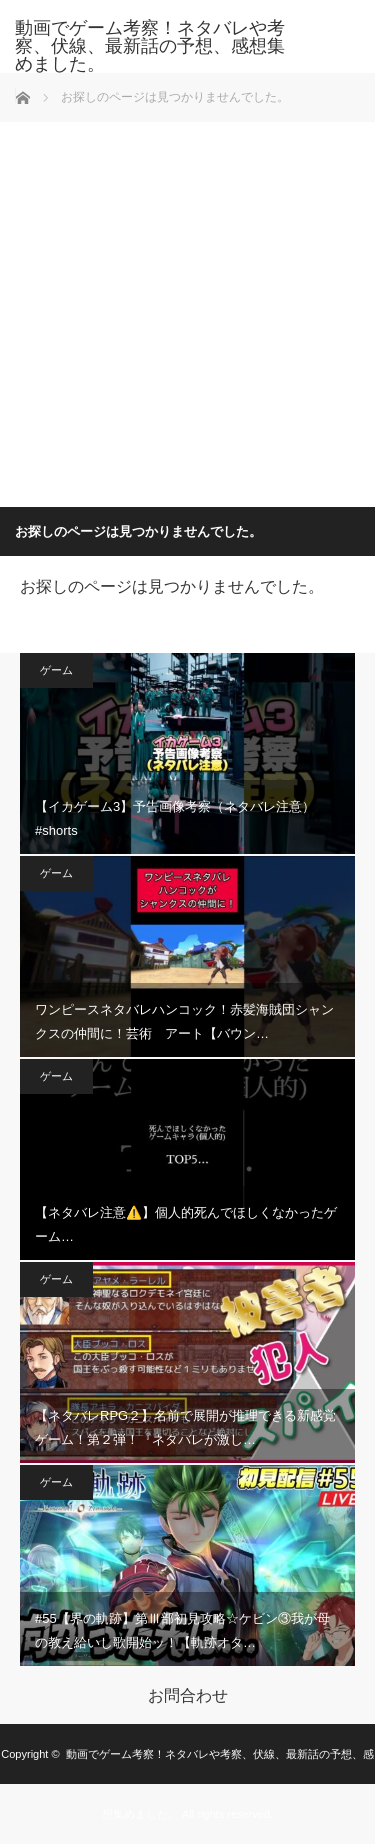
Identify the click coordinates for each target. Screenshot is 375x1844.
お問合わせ (188, 1696)
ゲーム (56, 670)
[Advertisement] (187, 309)
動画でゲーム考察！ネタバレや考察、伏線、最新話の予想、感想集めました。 (150, 46)
